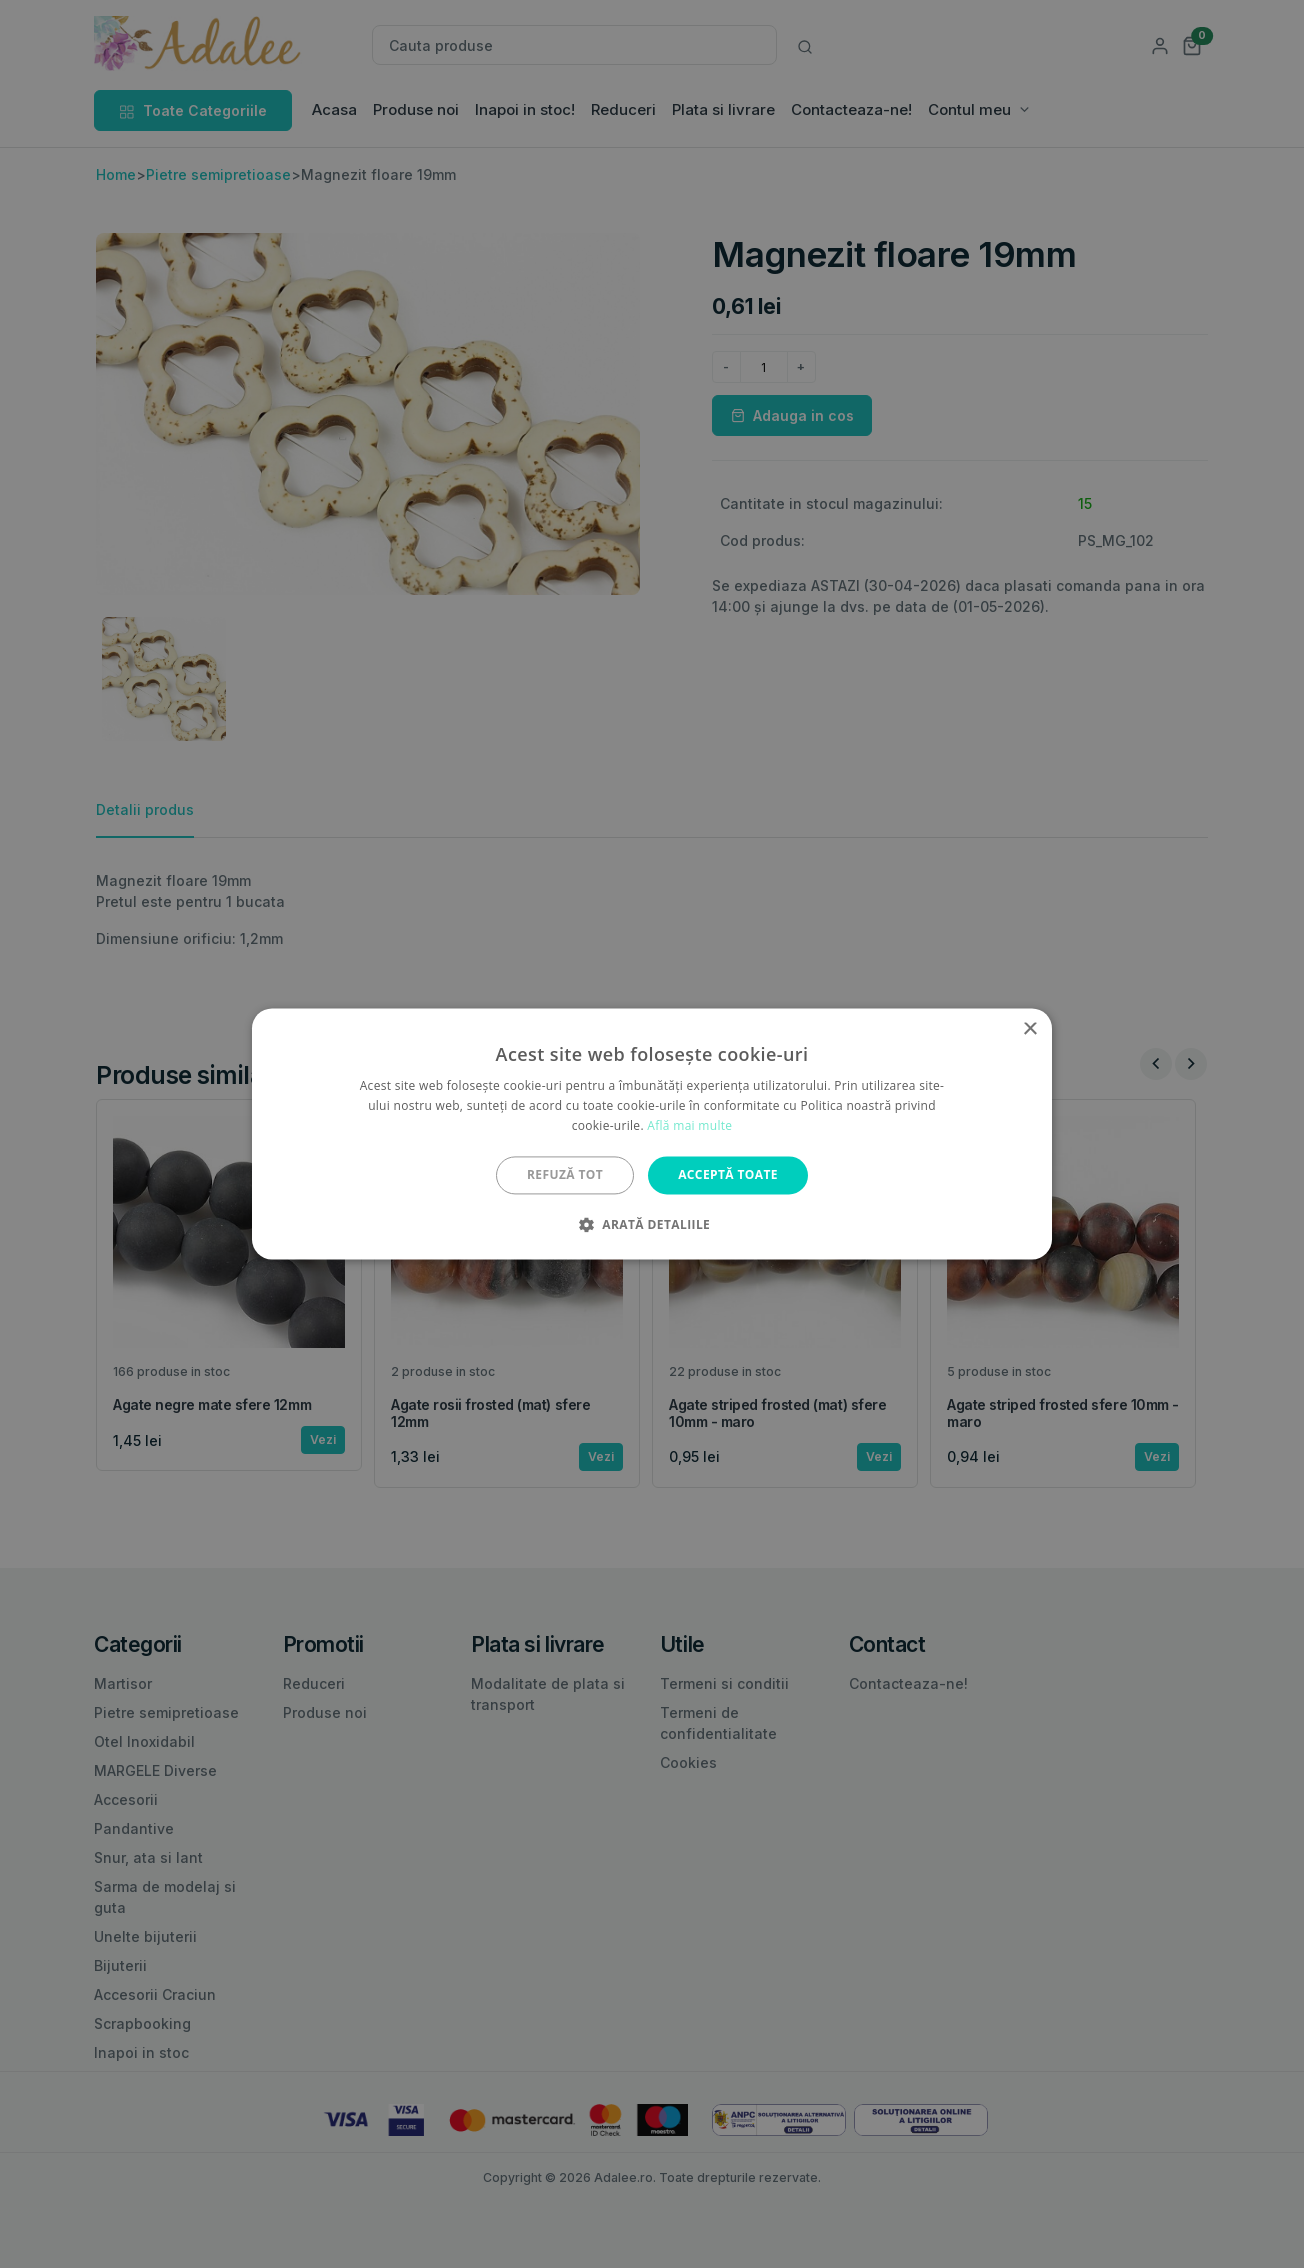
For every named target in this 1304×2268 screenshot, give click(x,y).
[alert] (652, 1134)
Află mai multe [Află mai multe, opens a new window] (689, 1125)
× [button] (1029, 1029)
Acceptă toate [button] (728, 1174)
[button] (652, 1225)
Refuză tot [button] (565, 1174)
